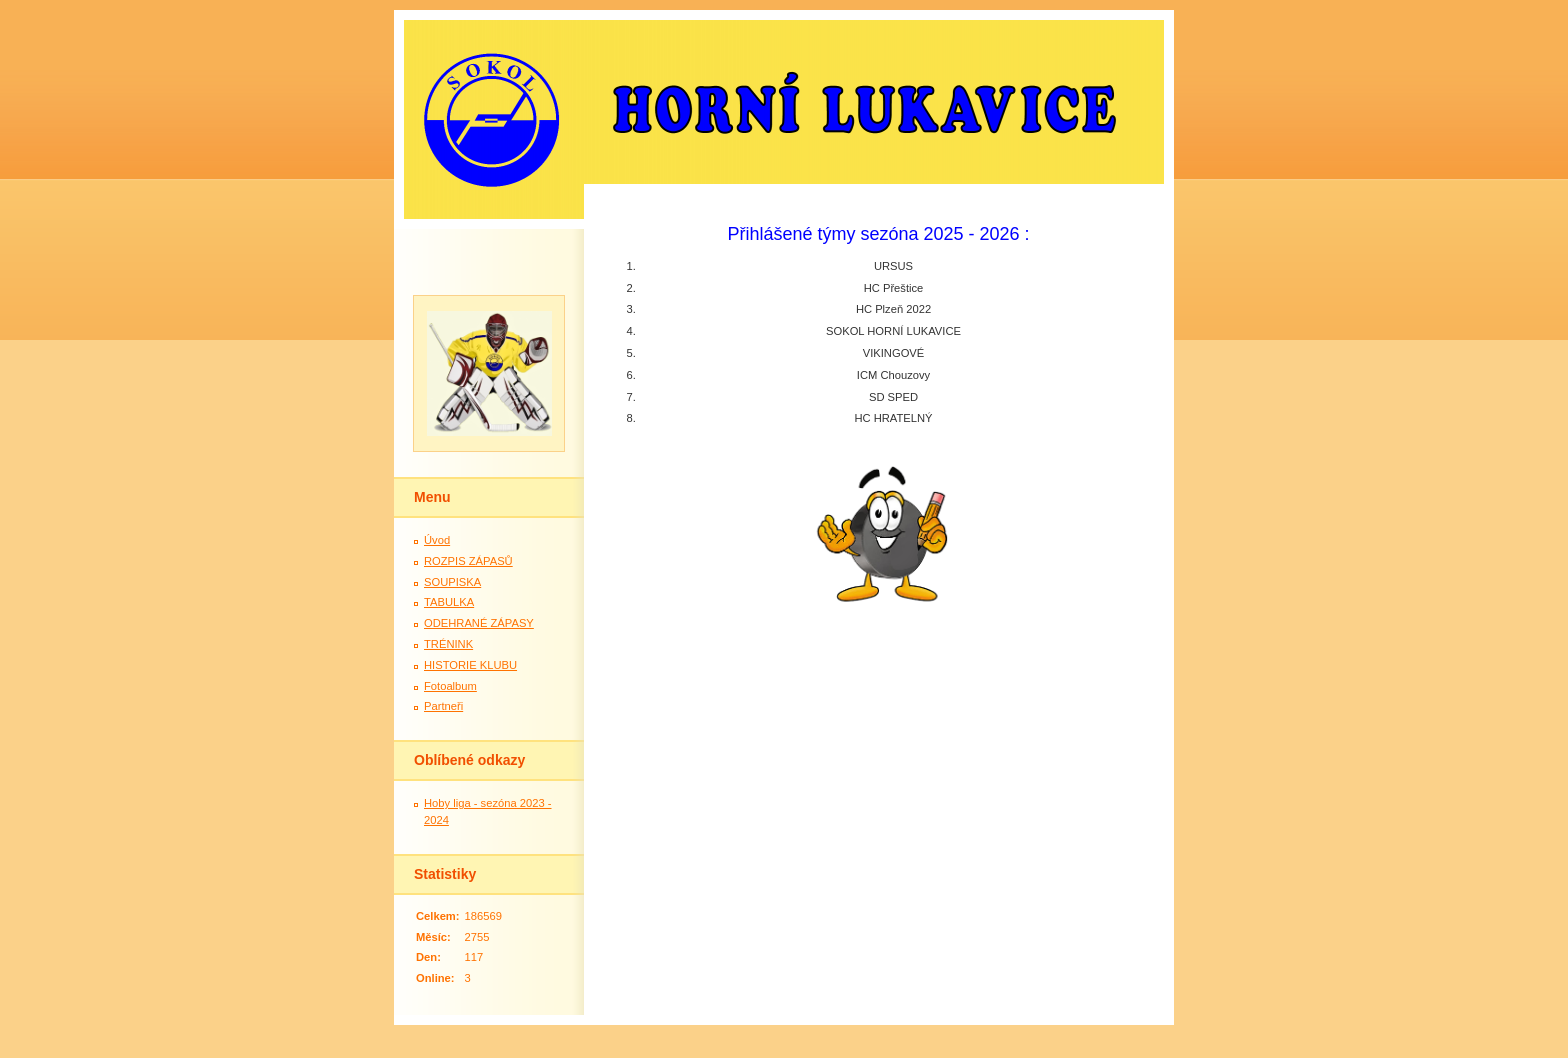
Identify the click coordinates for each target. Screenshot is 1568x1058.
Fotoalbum (450, 686)
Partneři (443, 706)
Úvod (437, 540)
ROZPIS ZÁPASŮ (468, 561)
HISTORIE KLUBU (470, 665)
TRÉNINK (448, 644)
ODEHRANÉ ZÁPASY (479, 623)
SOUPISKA (452, 582)
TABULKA (449, 602)
